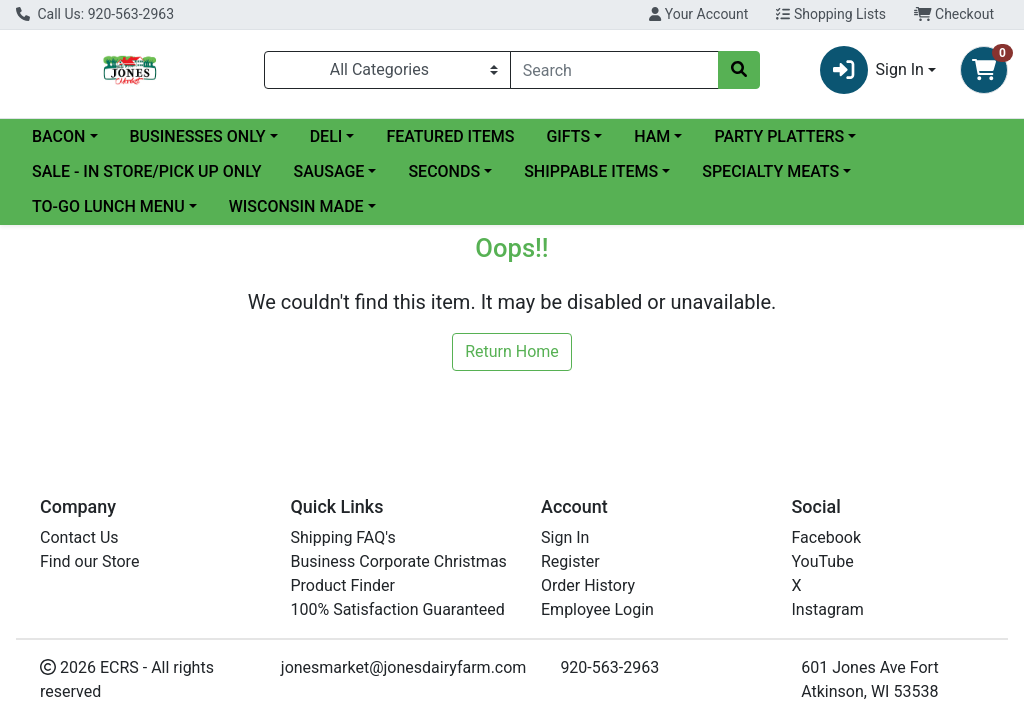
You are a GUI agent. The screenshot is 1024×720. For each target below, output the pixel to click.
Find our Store (89, 561)
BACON (58, 136)
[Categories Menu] (387, 70)
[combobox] (614, 70)
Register (570, 561)
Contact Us (79, 537)
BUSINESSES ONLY (198, 136)
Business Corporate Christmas (399, 561)
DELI (326, 136)
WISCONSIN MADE (296, 206)
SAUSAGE (329, 171)
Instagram (828, 609)
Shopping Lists (831, 14)
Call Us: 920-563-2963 (95, 14)
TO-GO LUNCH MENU (108, 206)
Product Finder (343, 585)
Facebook (826, 537)
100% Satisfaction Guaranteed (398, 609)
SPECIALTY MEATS (770, 171)
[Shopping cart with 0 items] (984, 70)
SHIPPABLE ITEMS (591, 171)
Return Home (512, 351)
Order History (588, 585)
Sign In (565, 537)
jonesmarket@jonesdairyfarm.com (404, 667)
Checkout (954, 14)
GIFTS (568, 136)
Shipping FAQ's (343, 537)
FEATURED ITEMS (450, 136)
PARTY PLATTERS (779, 136)
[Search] (614, 70)
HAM (652, 136)
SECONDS (444, 171)
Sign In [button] (872, 70)
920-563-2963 (609, 667)
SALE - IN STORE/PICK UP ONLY (147, 171)
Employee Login (597, 609)
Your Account (698, 14)
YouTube (823, 561)
